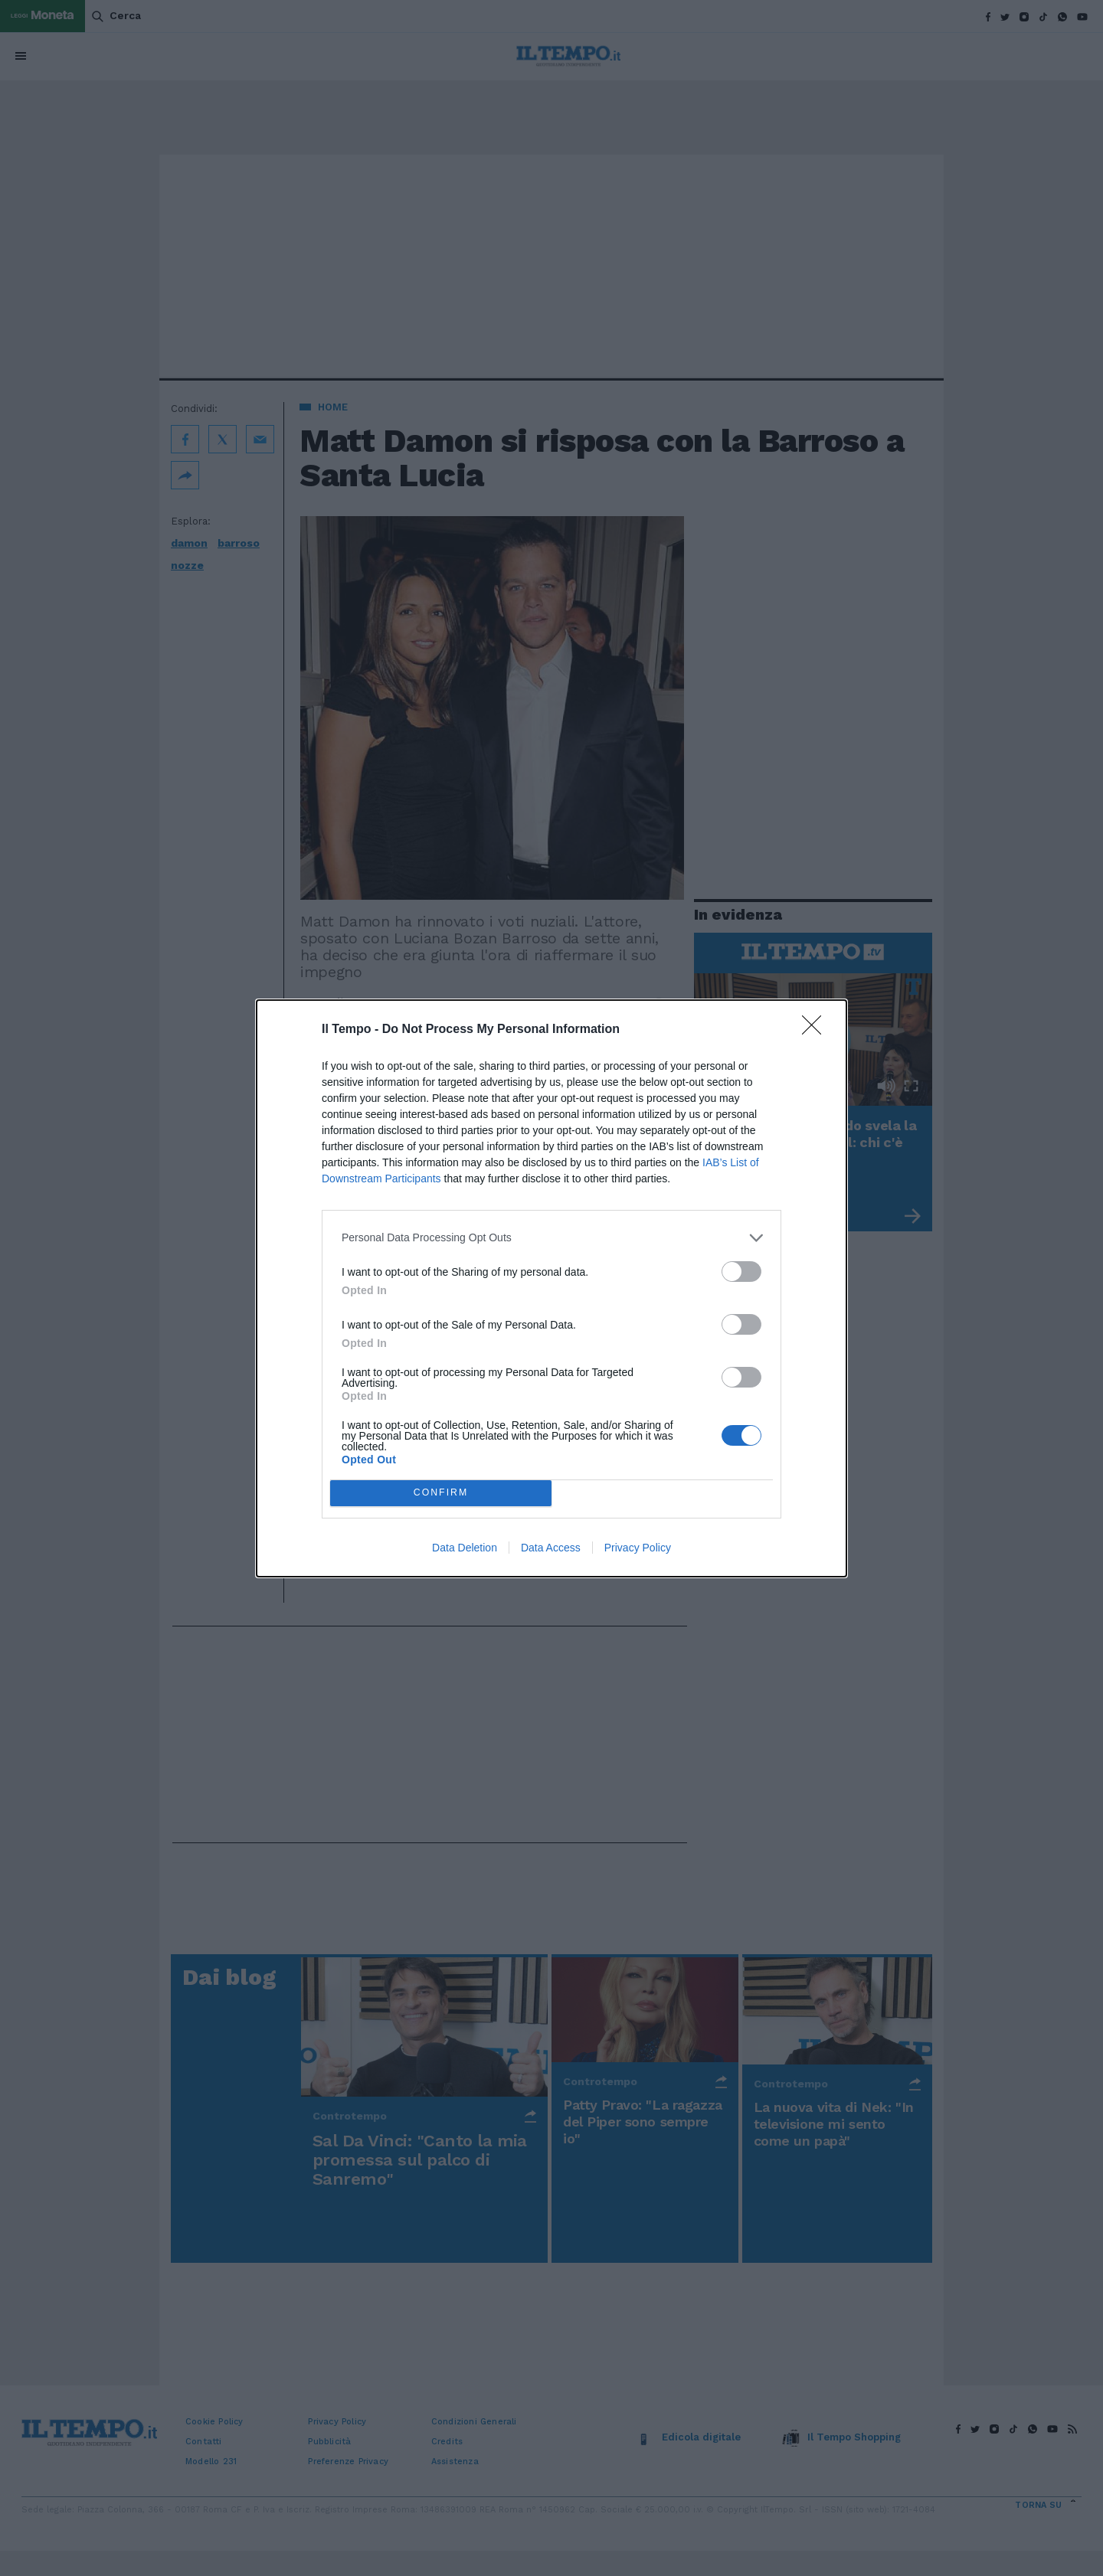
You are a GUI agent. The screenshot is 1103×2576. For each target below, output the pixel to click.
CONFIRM (441, 1493)
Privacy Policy (637, 1547)
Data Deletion (464, 1547)
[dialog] (551, 1288)
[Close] (816, 1029)
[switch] (741, 1271)
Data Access (551, 1547)
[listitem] (551, 1238)
